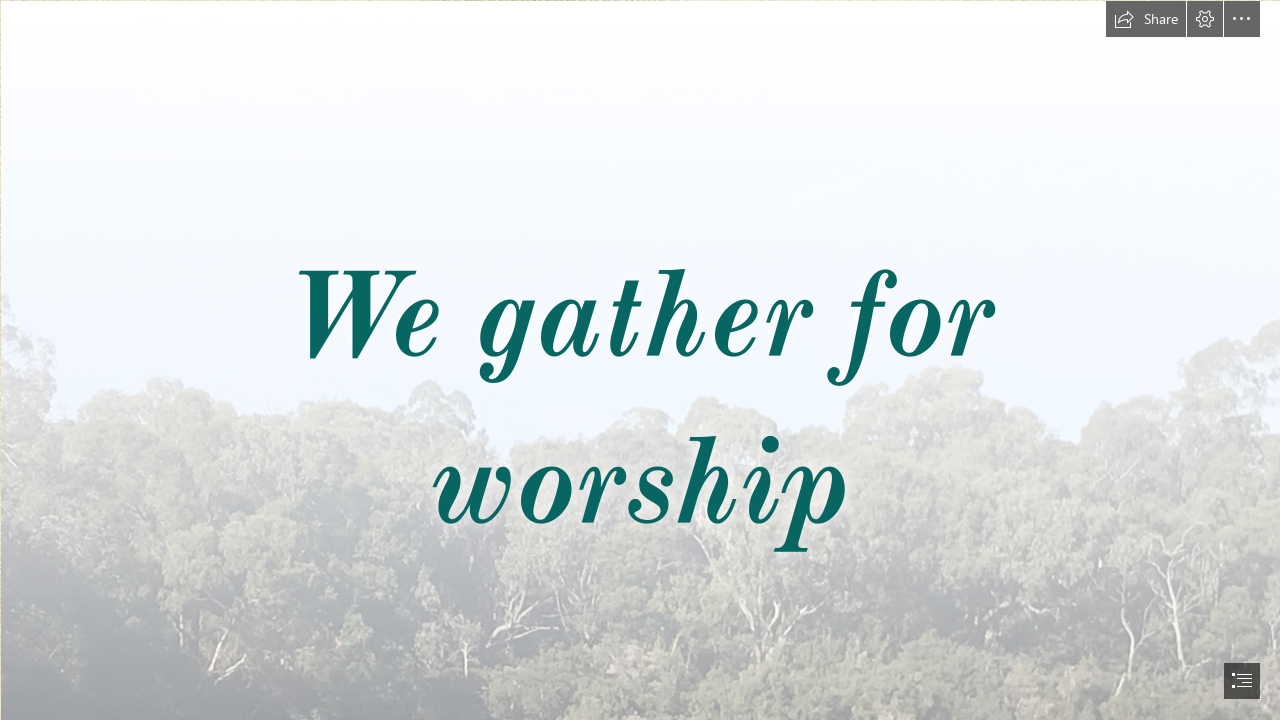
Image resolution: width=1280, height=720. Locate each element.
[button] (1146, 19)
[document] (640, 360)
